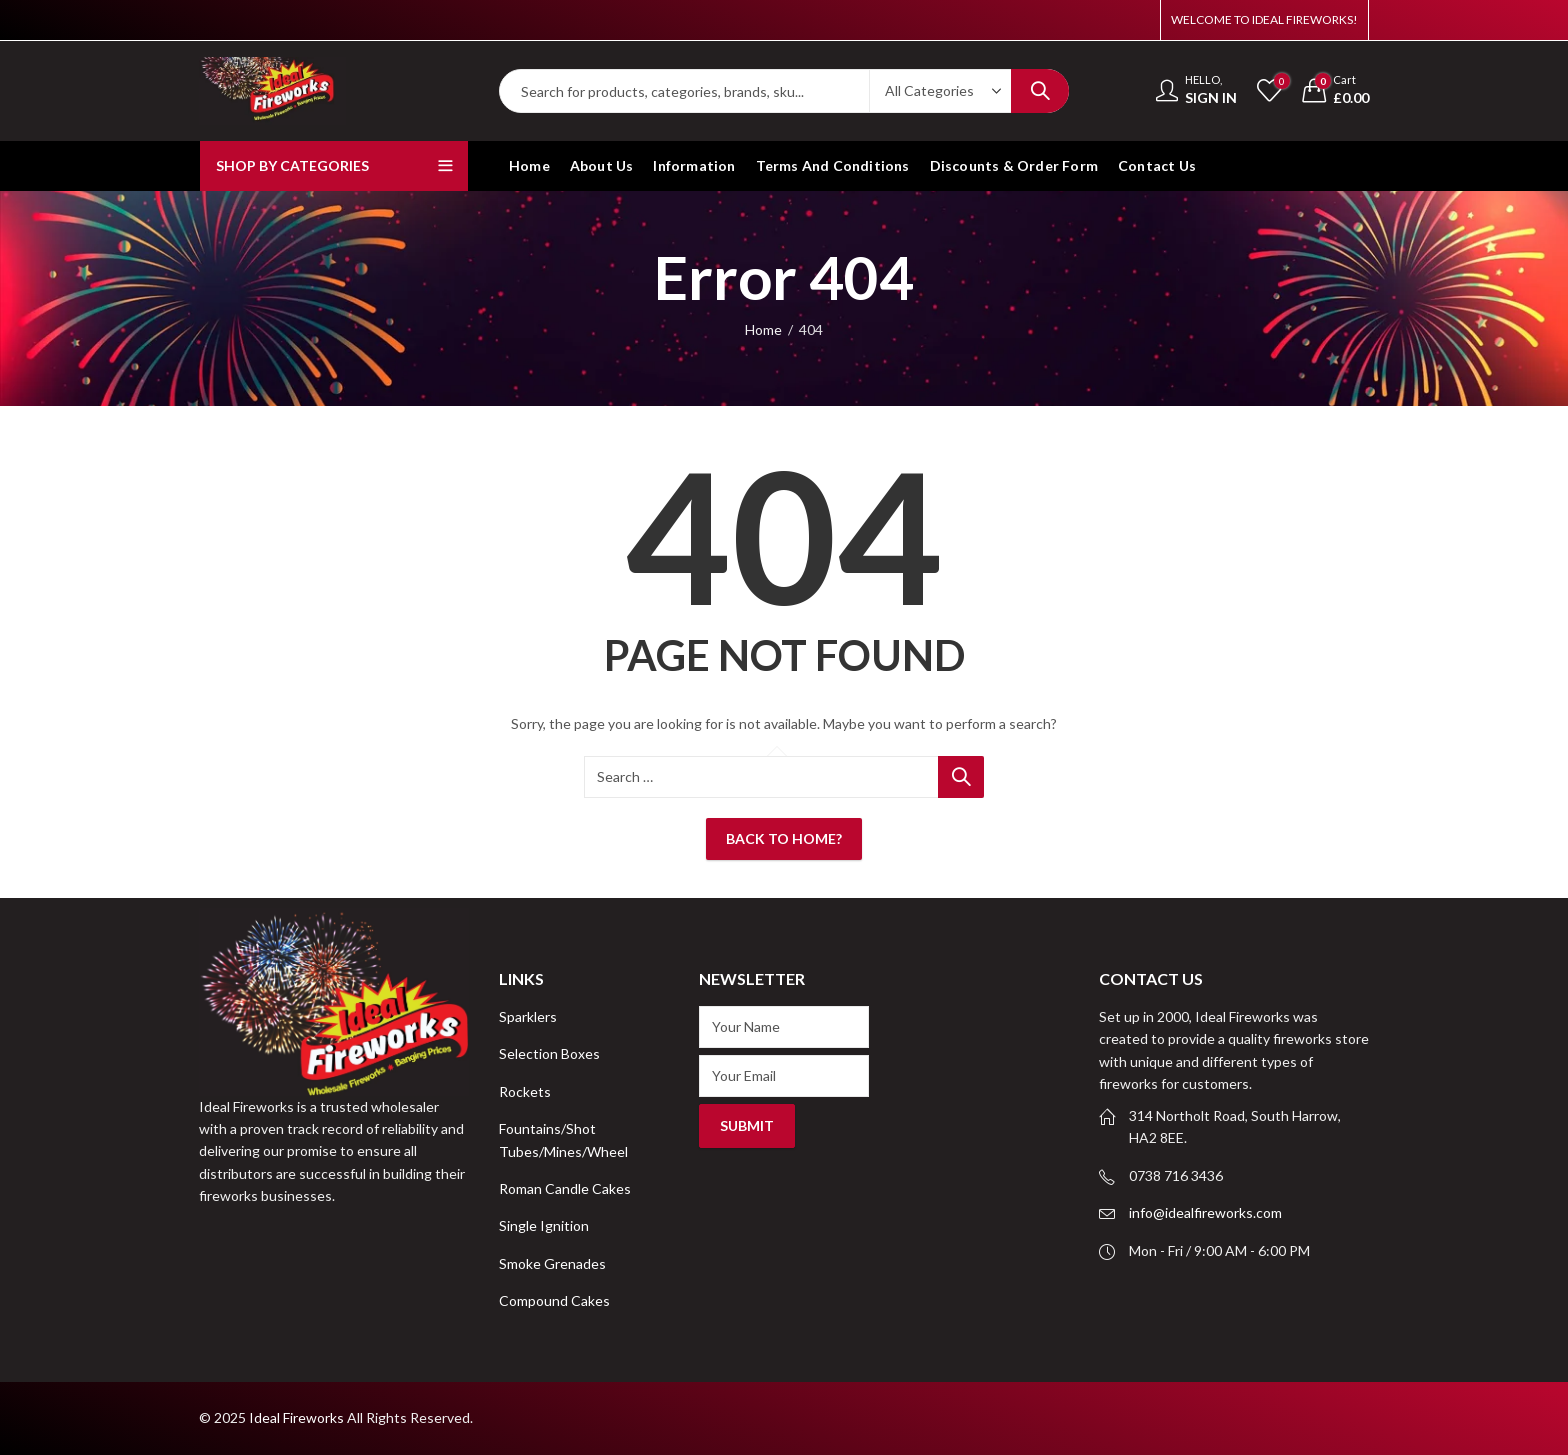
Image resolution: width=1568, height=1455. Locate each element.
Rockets (525, 1091)
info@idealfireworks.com (1205, 1212)
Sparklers (528, 1016)
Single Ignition (544, 1225)
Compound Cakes (554, 1300)
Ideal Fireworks (296, 1417)
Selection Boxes (549, 1053)
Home (763, 329)
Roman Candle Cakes (565, 1188)
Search (1040, 91)
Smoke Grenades (552, 1263)
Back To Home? (784, 838)
